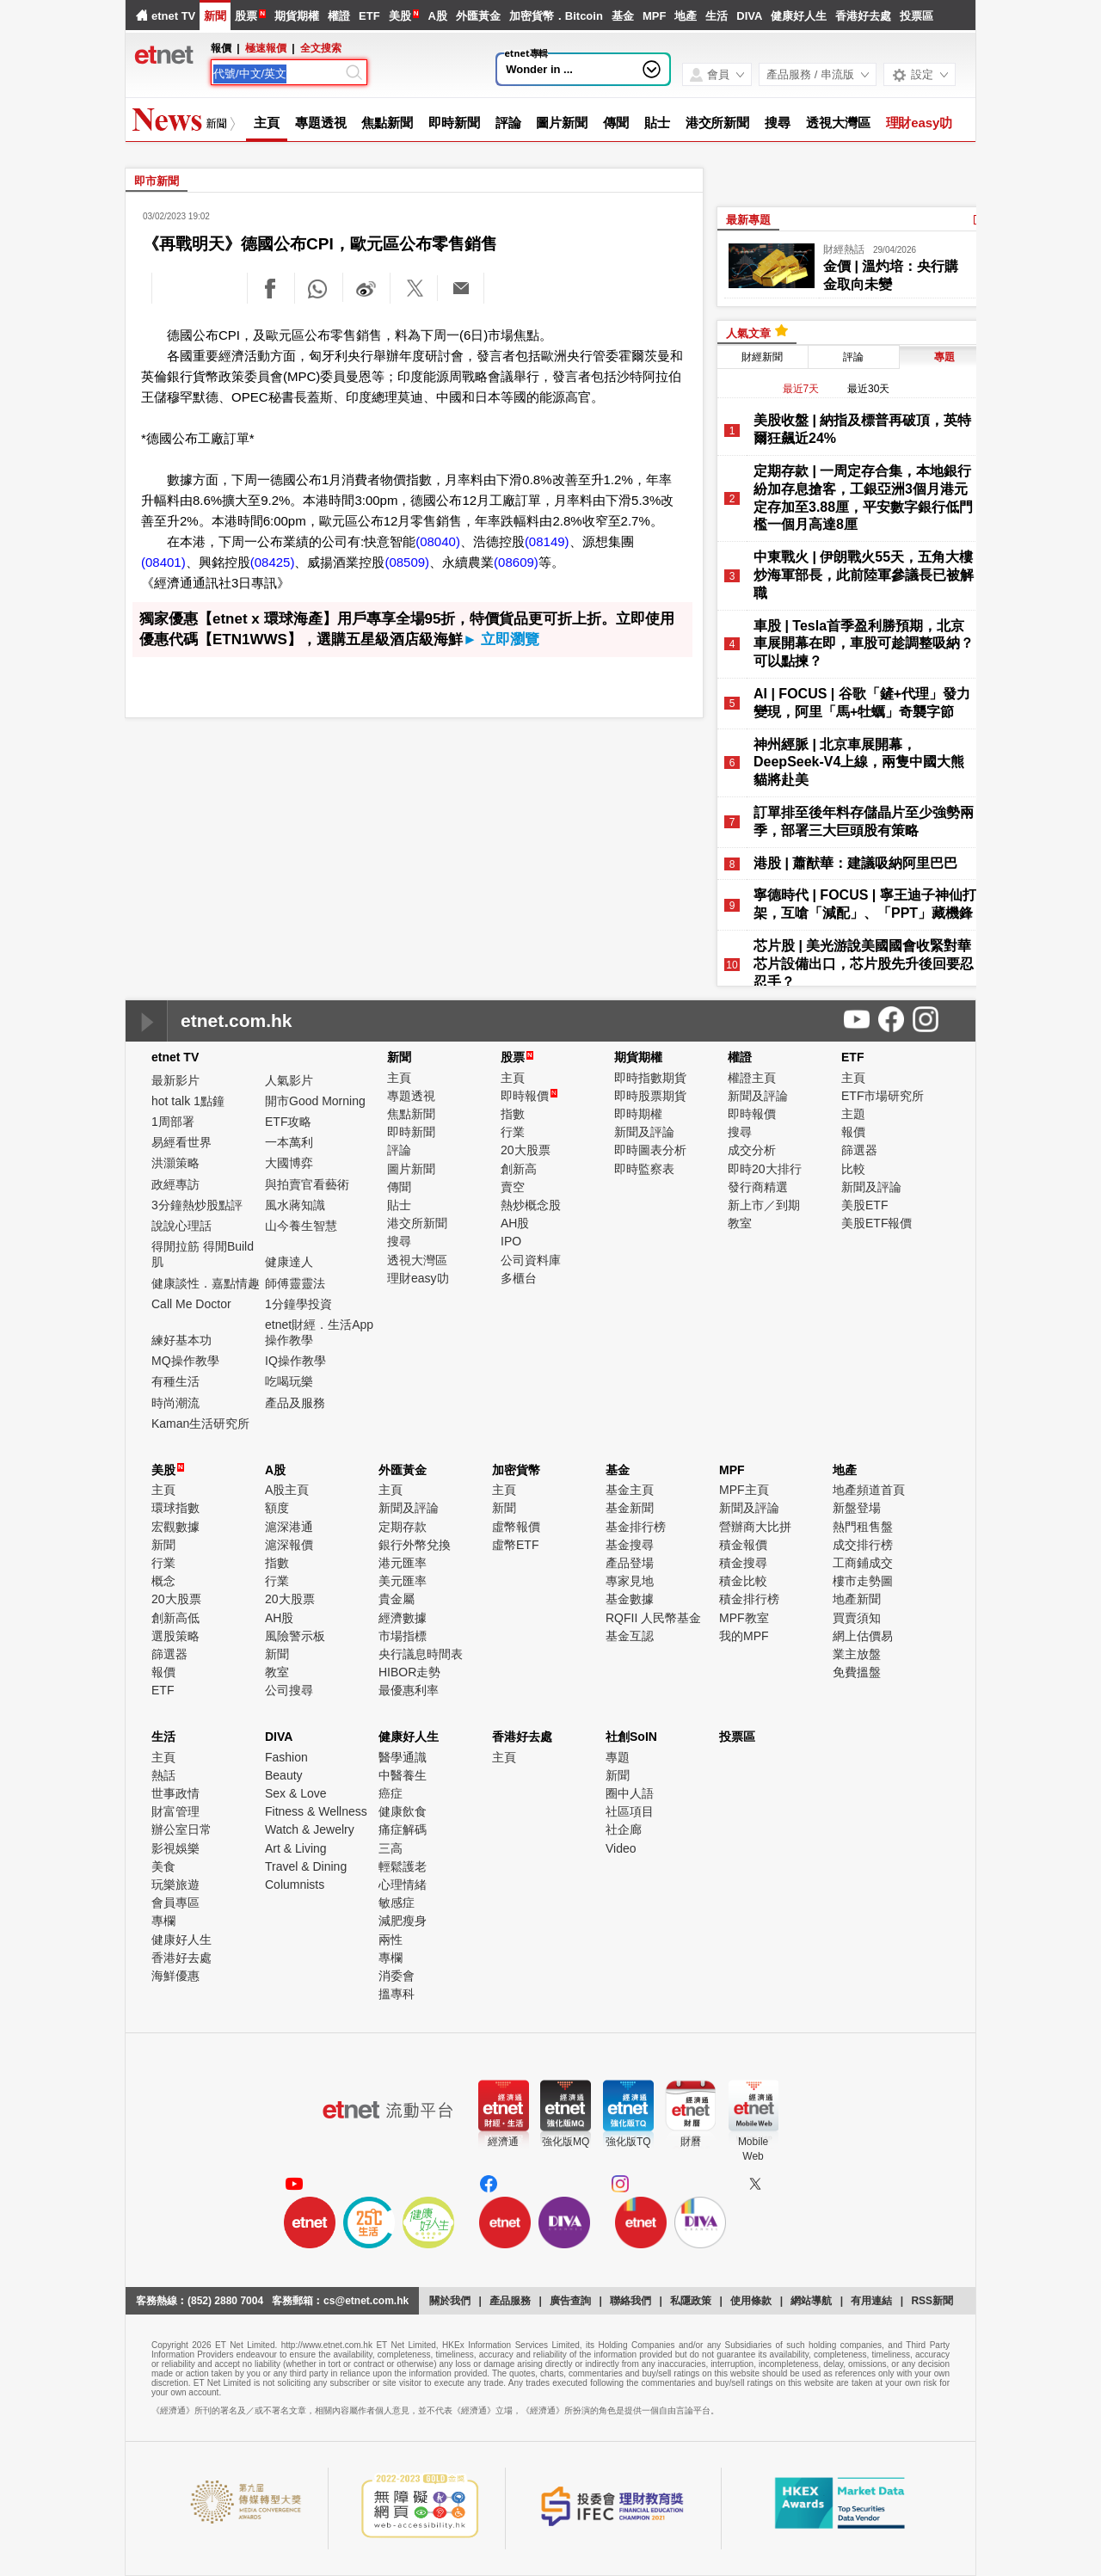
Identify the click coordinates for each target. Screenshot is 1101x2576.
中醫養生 (402, 1775)
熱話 (163, 1775)
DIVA (749, 15)
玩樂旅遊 (175, 1884)
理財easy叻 (919, 122)
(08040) (437, 541)
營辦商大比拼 (755, 1527)
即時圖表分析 (650, 1150)
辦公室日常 (181, 1829)
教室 (740, 1223)
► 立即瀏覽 (501, 639)
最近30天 (868, 389)
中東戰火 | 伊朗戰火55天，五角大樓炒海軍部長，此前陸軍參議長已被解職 (863, 575)
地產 (685, 15)
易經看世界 (181, 1142)
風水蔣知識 (295, 1205)
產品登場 (630, 1563)
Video (621, 1848)
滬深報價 (289, 1545)
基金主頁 (630, 1490)
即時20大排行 (765, 1169)
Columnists (294, 1884)
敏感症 (396, 1902)
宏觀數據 (175, 1527)
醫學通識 (402, 1757)
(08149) (547, 541)
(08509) (406, 562)
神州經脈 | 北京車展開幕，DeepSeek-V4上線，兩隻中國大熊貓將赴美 (858, 762)
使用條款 (751, 2301)
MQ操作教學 (185, 1361)
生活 (716, 15)
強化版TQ (628, 2142)
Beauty (284, 1775)
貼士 (657, 122)
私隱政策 (690, 2301)
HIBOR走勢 (409, 1672)
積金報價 (743, 1545)
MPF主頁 (744, 1490)
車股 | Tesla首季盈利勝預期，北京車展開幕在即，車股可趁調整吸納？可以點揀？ (863, 643)
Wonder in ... (539, 69)
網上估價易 (863, 1636)
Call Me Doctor (191, 1304)
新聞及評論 (644, 1132)
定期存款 (402, 1527)
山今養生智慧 (301, 1226)
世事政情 (175, 1793)
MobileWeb (753, 2149)
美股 (400, 15)
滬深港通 (289, 1527)
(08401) (163, 562)
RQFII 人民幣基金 (653, 1618)
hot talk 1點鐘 (188, 1101)
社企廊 (624, 1829)
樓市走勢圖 (863, 1581)
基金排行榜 (636, 1527)
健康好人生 (799, 15)
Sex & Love (296, 1793)
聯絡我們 (630, 2301)
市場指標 (402, 1636)
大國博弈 (289, 1163)
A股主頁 (287, 1490)
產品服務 (510, 2301)
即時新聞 (454, 122)
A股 (436, 15)
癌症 (390, 1793)
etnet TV (173, 15)
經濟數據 (402, 1618)
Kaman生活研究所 (200, 1423)
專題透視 (321, 122)
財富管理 (175, 1811)
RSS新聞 (932, 2301)
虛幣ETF (515, 1545)
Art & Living (296, 1848)
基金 (623, 15)
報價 (853, 1132)
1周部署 (172, 1121)
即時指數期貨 (650, 1078)
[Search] (278, 74)
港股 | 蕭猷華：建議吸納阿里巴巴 (855, 863)
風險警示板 (295, 1636)
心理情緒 (402, 1884)
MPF (654, 15)
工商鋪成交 (863, 1563)
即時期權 (638, 1114)
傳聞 (616, 122)
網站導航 (811, 2301)
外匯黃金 (478, 15)
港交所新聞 (718, 122)
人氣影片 (289, 1080)
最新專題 (748, 219)
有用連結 (871, 2301)
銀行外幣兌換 (414, 1545)
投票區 (916, 15)
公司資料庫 (531, 1260)
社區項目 (630, 1811)
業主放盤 (857, 1654)
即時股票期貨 (650, 1096)
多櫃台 (519, 1278)
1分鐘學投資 (298, 1304)
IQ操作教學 (295, 1361)
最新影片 (175, 1080)
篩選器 (859, 1150)
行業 (513, 1132)
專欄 (163, 1920)
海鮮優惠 (175, 1976)
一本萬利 (289, 1142)
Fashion (286, 1757)
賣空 (513, 1187)
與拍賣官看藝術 (307, 1184)
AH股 (515, 1223)
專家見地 (630, 1581)
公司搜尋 (289, 1690)
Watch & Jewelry (309, 1829)
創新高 (519, 1169)
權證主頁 (752, 1078)
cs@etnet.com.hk (366, 2301)
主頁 (267, 122)
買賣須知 (857, 1618)
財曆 (690, 2142)
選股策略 (175, 1636)
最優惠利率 (408, 1690)
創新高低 (175, 1618)
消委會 (396, 1976)
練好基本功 (181, 1340)
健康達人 (289, 1262)
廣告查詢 (570, 2301)
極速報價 (265, 48)
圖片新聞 (561, 122)
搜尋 (777, 122)
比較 (853, 1169)
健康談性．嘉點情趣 (205, 1283)
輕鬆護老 (402, 1866)
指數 (513, 1114)
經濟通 (503, 2142)
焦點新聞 (387, 122)
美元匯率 (402, 1581)
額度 (277, 1508)
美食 (163, 1866)
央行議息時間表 (420, 1654)
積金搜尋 (743, 1563)
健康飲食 (402, 1811)
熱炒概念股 (531, 1205)
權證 (339, 15)
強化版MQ (565, 2142)
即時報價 (529, 1096)
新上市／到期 (764, 1205)
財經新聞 (762, 357)
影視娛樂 (175, 1848)
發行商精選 (758, 1187)
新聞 (215, 15)
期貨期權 (296, 15)
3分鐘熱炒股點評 (197, 1205)
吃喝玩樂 (289, 1381)
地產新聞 (857, 1599)
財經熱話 (843, 249)
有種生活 (175, 1381)
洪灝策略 (175, 1163)
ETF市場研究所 (882, 1096)
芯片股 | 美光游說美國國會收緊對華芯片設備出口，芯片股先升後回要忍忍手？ (863, 963)
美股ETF (864, 1205)
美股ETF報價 (876, 1223)
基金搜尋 (630, 1545)
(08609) (516, 562)
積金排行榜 (749, 1599)
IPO (511, 1241)
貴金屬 (396, 1599)
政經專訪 (175, 1184)
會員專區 (175, 1902)
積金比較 (743, 1581)
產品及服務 (295, 1403)
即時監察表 (644, 1169)
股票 (246, 15)
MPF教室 (744, 1618)
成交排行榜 (863, 1545)
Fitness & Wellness (316, 1811)
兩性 (390, 1939)
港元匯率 (402, 1563)
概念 (163, 1581)
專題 (618, 1757)
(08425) (272, 562)
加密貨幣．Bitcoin (556, 15)
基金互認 (630, 1636)
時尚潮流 (175, 1403)
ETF (369, 15)
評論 (508, 122)
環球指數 (175, 1508)
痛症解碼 (402, 1829)
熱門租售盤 (863, 1527)
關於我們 (450, 2301)
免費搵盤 (857, 1672)
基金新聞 (630, 1508)
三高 (390, 1848)
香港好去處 (863, 15)
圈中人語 (630, 1793)
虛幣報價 (516, 1527)
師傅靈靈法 (295, 1283)
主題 (853, 1114)
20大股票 (525, 1150)
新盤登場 (857, 1508)
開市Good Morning (315, 1101)
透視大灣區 (838, 122)
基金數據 (630, 1599)
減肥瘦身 (402, 1920)
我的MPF (744, 1636)
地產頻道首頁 (869, 1490)
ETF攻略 (288, 1121)
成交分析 (752, 1150)
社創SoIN (631, 1736)
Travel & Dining (306, 1866)
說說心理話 (181, 1226)
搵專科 (396, 1994)
